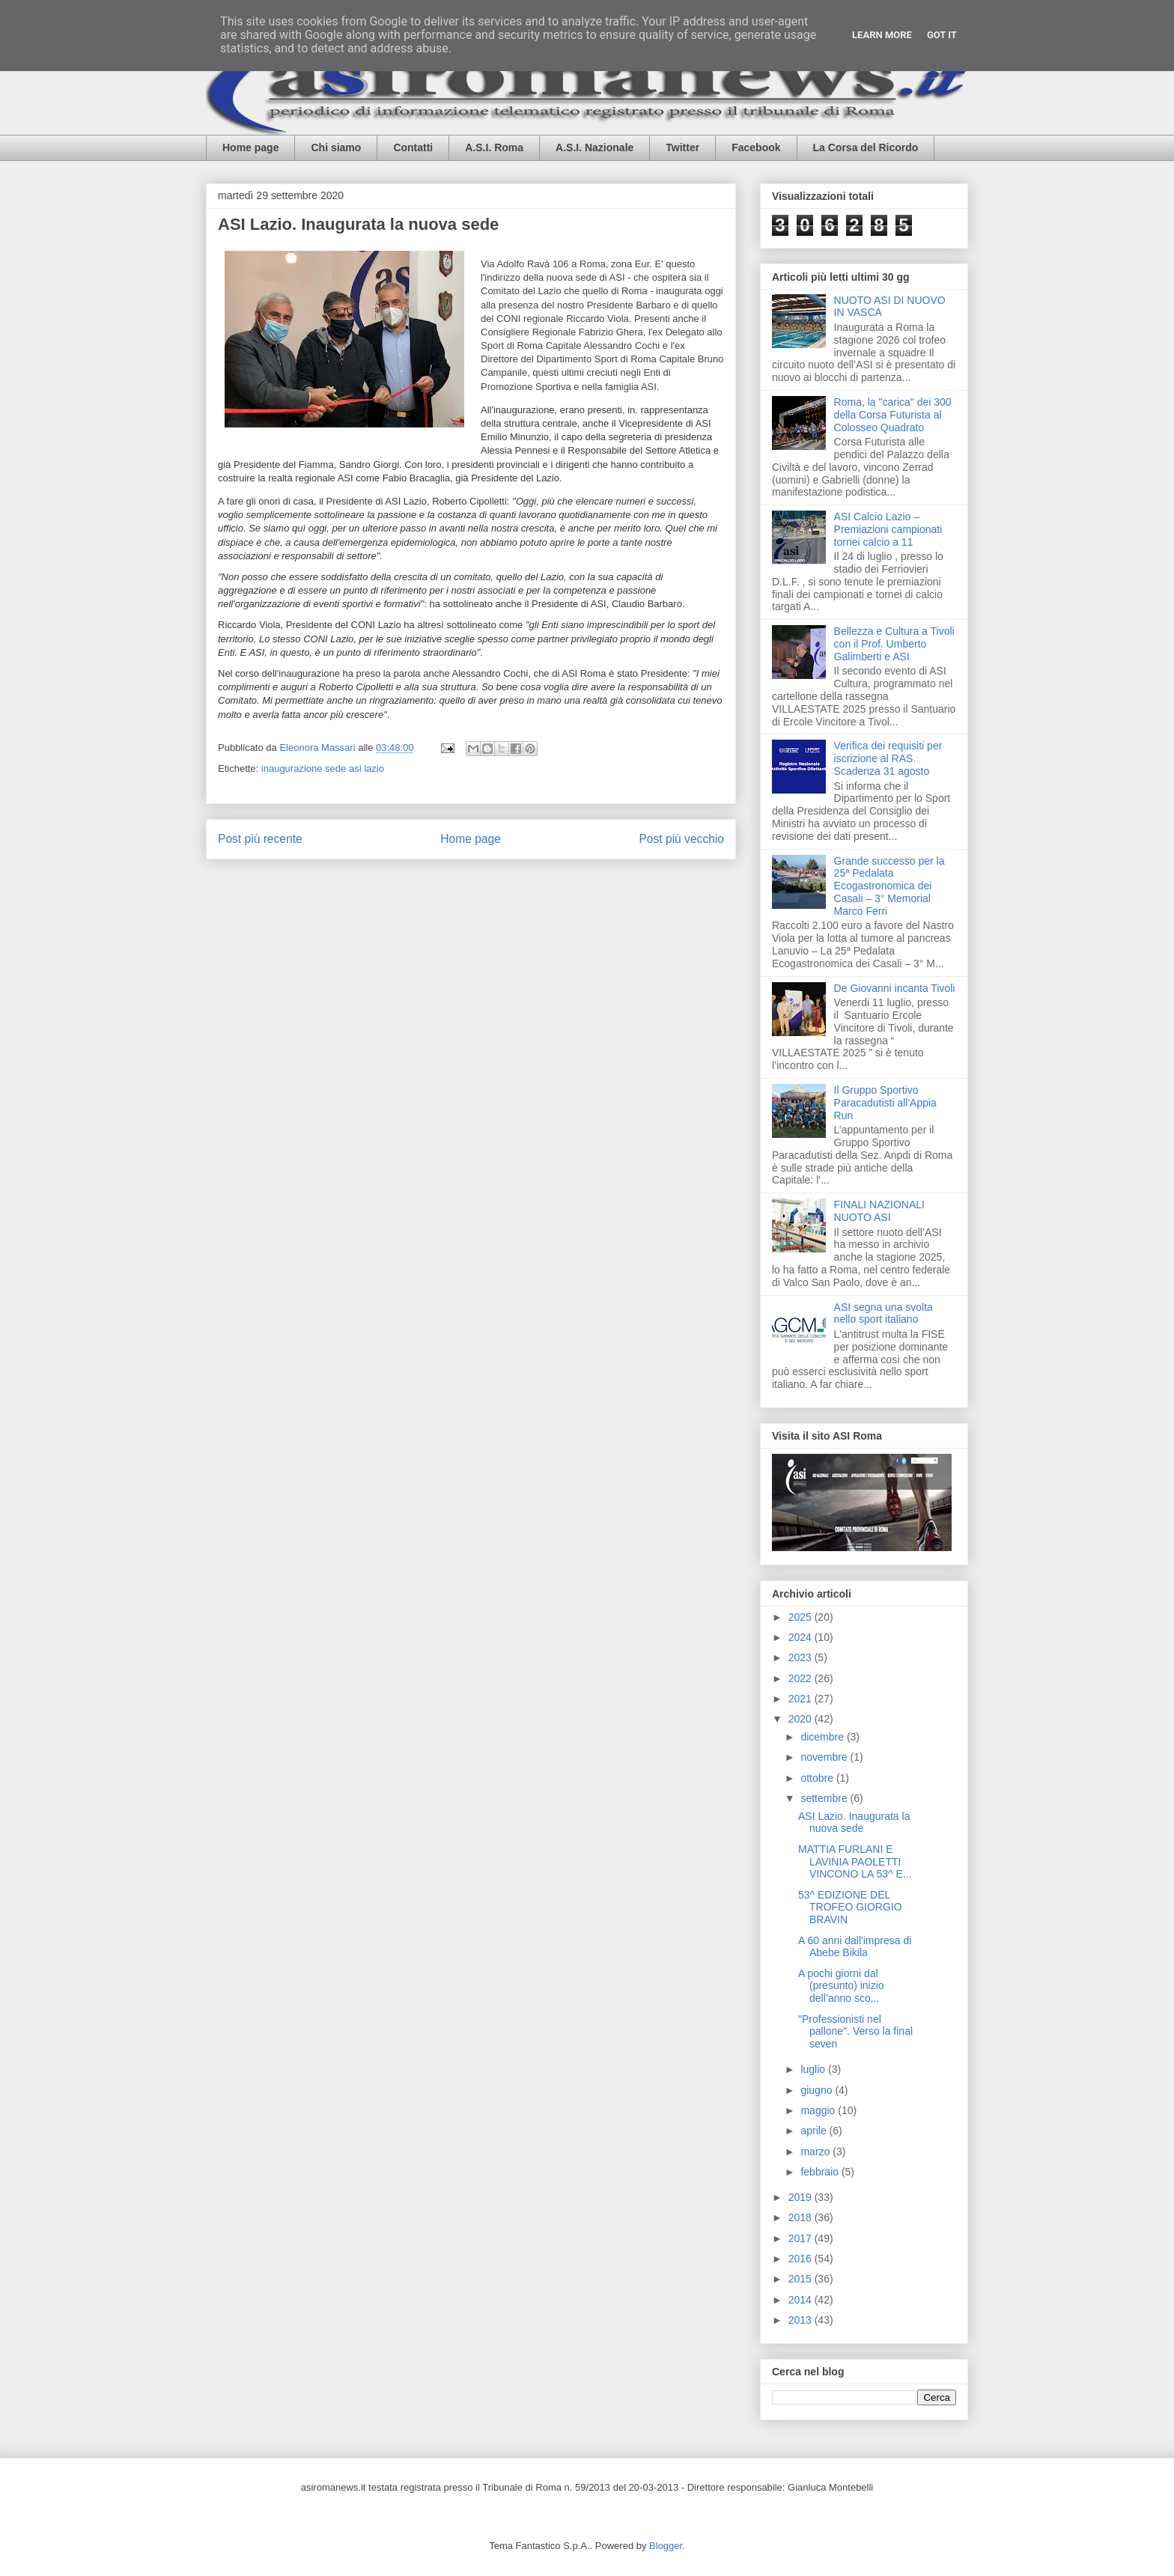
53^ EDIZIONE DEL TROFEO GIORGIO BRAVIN (850, 1907)
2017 (801, 2238)
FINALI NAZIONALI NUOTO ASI (879, 1211)
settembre (825, 1798)
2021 (801, 1699)
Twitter (682, 147)
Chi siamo (336, 147)
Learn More (882, 34)
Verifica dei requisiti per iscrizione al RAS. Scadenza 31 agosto (888, 758)
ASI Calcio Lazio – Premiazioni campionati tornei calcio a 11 (888, 529)
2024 (801, 1637)
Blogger (665, 2545)
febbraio (820, 2172)
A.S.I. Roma (494, 147)
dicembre (823, 1737)
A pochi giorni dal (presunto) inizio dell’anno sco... (841, 1986)
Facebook (756, 147)
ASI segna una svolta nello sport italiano (883, 1313)
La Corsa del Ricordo (866, 147)
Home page (250, 147)
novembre (825, 1757)
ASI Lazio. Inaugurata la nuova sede (854, 1822)
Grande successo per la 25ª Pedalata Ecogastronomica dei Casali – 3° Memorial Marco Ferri (889, 886)
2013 (801, 2320)
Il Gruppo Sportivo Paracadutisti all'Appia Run (885, 1102)
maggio (819, 2110)
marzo (816, 2152)
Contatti (413, 147)
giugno (817, 2090)
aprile (814, 2131)
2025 (801, 1617)
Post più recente (260, 838)
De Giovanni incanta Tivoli (894, 988)
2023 (801, 1657)
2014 (801, 2300)
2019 (801, 2197)
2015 (801, 2279)
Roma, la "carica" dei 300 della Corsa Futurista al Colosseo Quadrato (893, 414)
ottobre (818, 1778)
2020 (801, 1719)
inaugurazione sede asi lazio (322, 768)
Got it (942, 34)
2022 (801, 1678)
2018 (801, 2217)
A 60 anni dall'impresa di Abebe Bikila (854, 1946)
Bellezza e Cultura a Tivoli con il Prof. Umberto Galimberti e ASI (894, 644)
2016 (801, 2259)
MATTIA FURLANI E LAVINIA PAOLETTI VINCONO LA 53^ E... (855, 1862)
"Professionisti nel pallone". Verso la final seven (855, 2031)
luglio (814, 2069)
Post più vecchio (681, 838)
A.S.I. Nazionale (594, 147)
